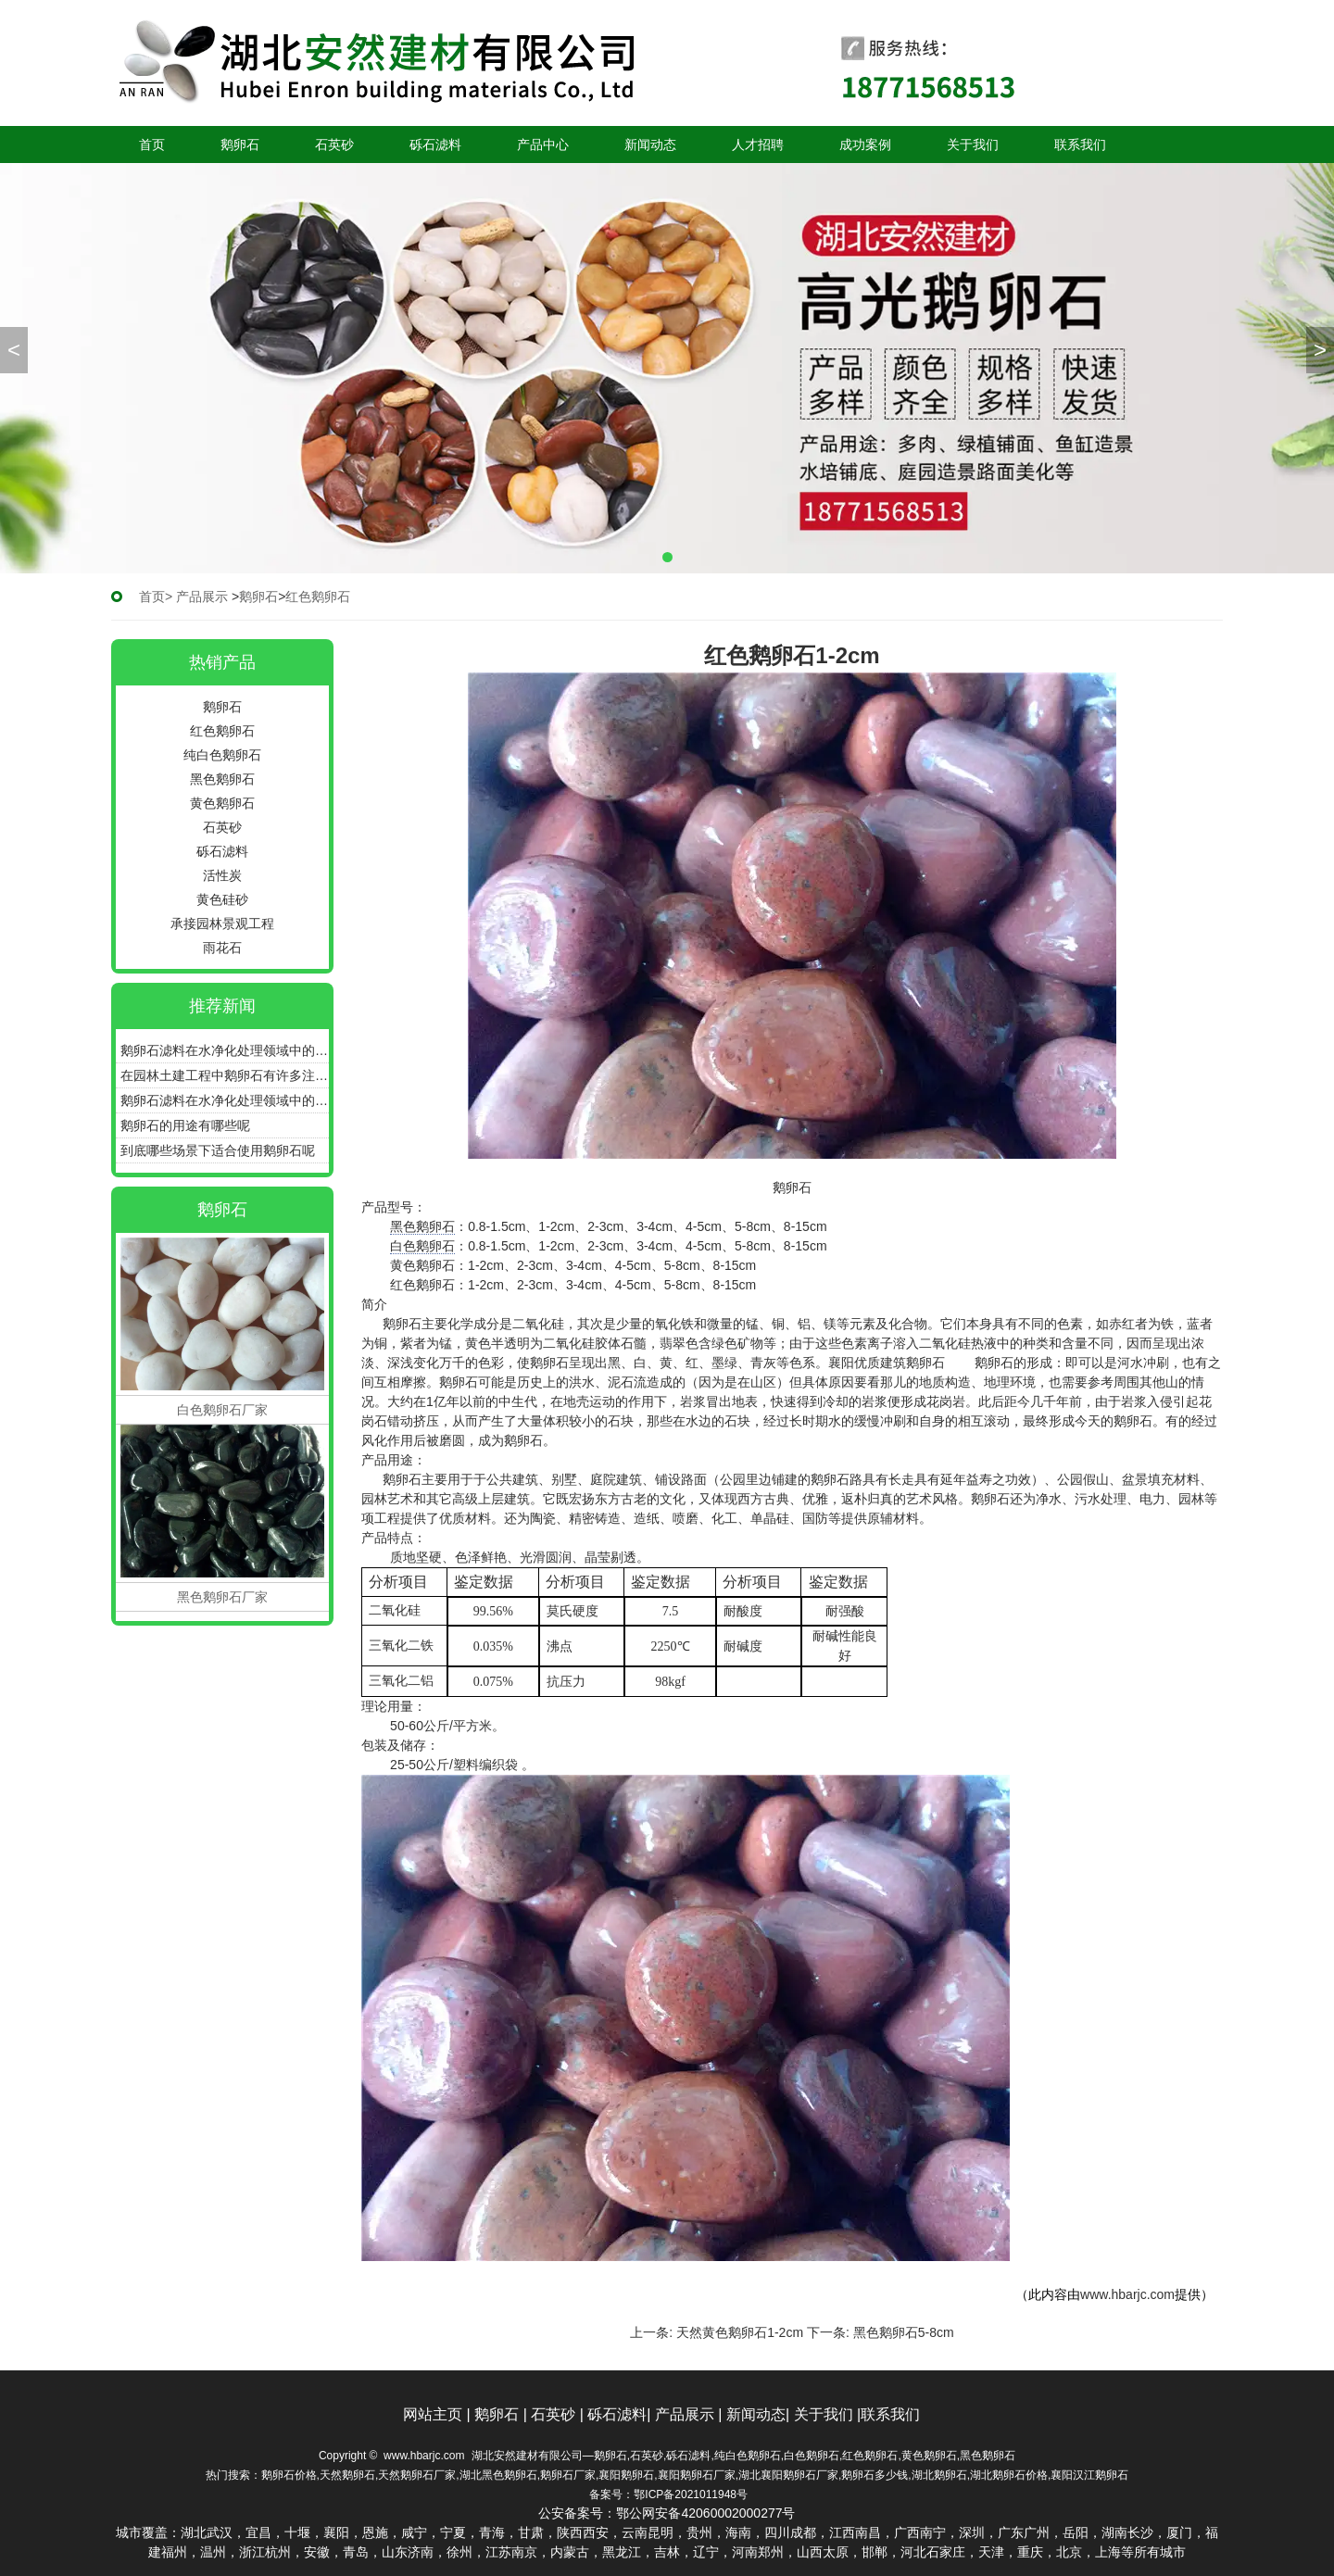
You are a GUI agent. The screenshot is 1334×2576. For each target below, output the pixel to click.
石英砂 (334, 144)
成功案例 (865, 144)
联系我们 (1080, 144)
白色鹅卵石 (422, 1245)
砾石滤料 (435, 144)
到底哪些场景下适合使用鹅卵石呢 (217, 1150)
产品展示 (202, 596)
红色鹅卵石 (222, 730)
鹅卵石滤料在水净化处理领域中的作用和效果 (224, 1100)
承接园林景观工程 (222, 923)
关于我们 (973, 144)
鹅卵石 (239, 144)
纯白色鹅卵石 (222, 755)
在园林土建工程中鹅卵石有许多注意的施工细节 (224, 1075)
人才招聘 (758, 144)
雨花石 (222, 947)
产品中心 (543, 144)
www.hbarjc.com (1127, 2294)
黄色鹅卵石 (222, 803)
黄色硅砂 (222, 899)
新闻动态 (650, 144)
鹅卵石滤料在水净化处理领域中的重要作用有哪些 (224, 1050)
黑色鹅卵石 (222, 779)
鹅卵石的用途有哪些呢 (185, 1125)
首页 (152, 144)
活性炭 (222, 875)
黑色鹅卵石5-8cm (903, 2332)
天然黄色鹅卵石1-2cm (739, 2332)
